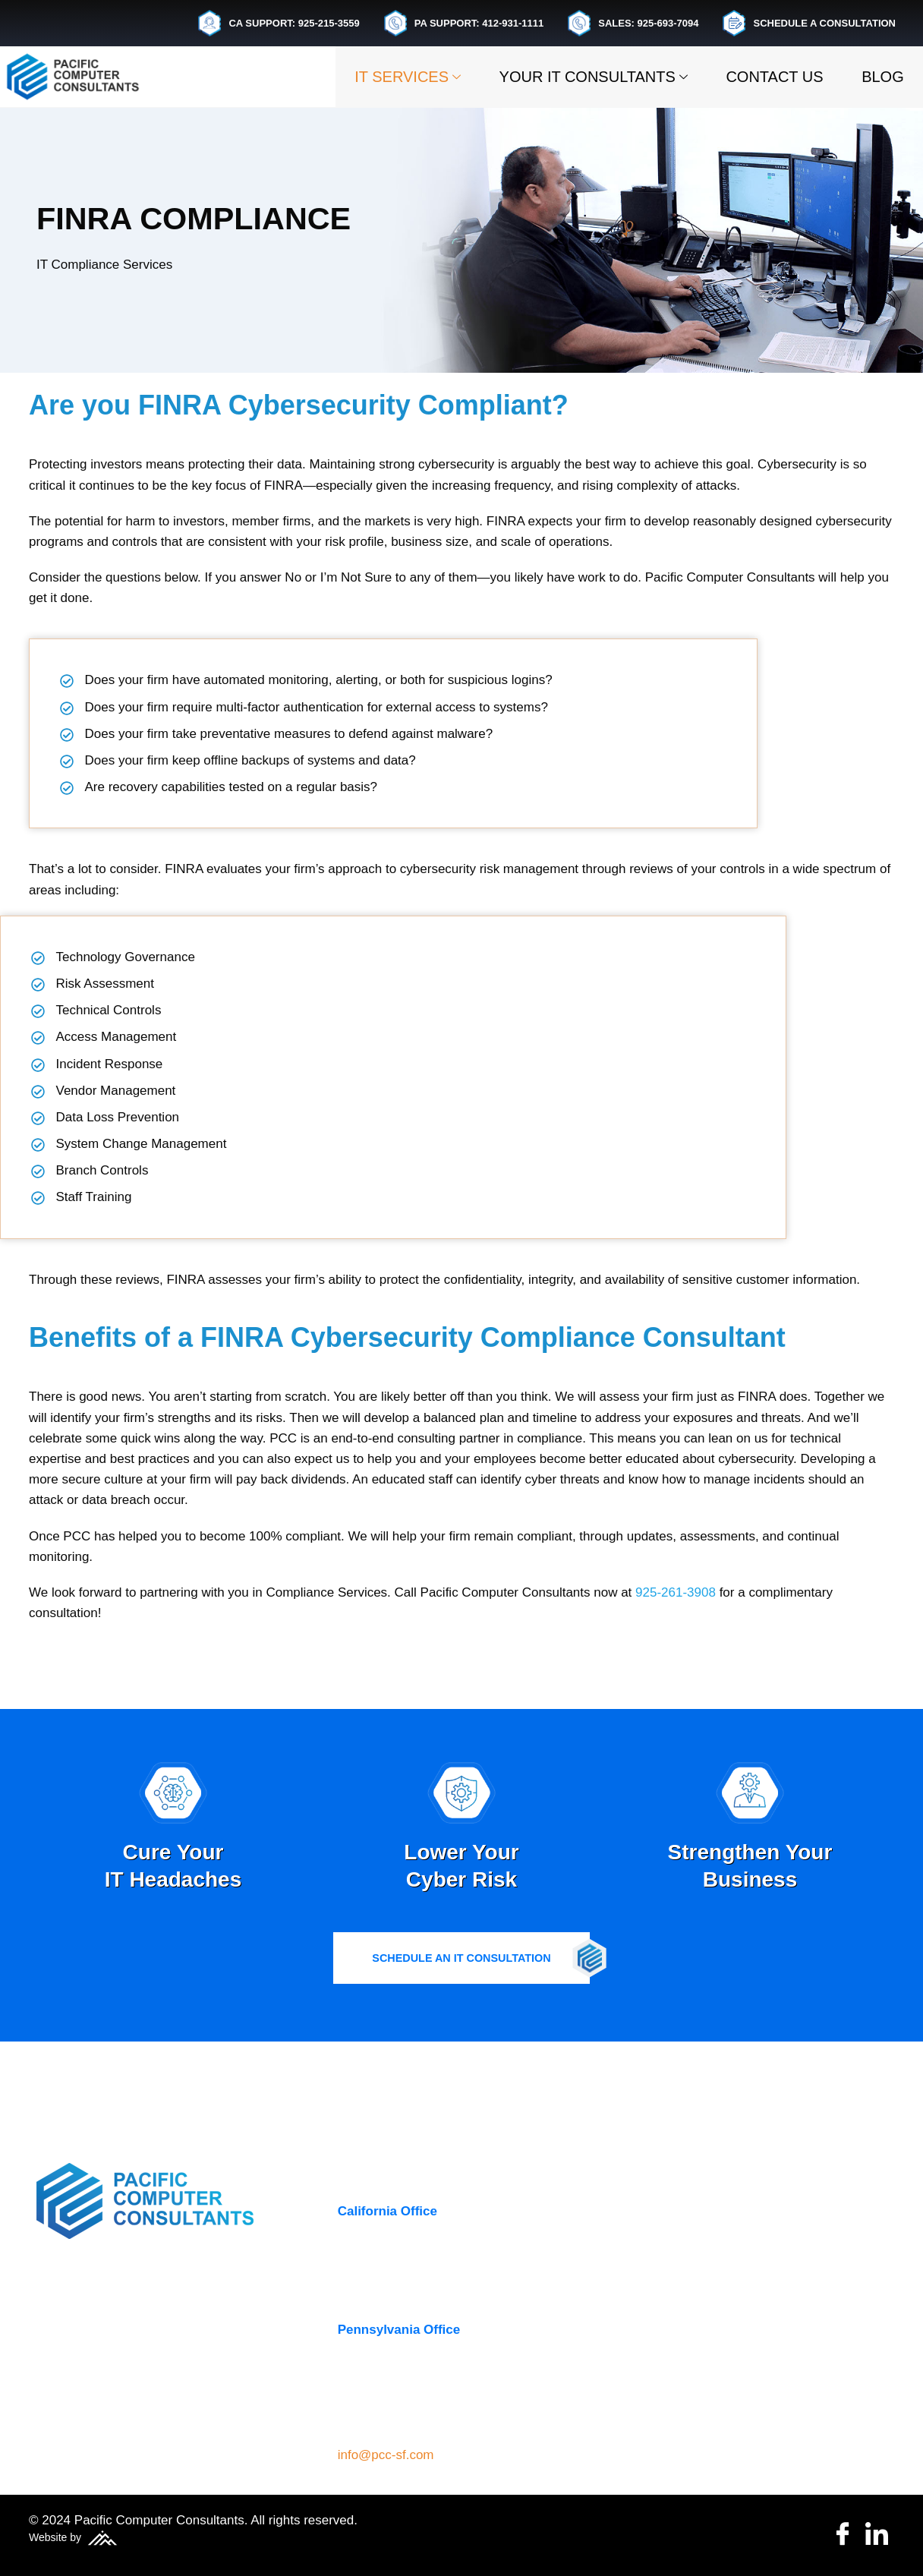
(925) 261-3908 (382, 2287)
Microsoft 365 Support (705, 2360)
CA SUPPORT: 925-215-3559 (278, 23)
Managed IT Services (702, 2331)
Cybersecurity (680, 2302)
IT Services (382, 76)
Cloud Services (683, 2273)
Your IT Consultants (575, 76)
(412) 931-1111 (382, 2405)
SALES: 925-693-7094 (633, 23)
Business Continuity (698, 2245)
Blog (879, 76)
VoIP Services (679, 2389)
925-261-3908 (675, 1662)
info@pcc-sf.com (386, 2455)
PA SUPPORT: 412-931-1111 (464, 23)
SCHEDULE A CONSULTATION (809, 23)
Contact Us (763, 76)
